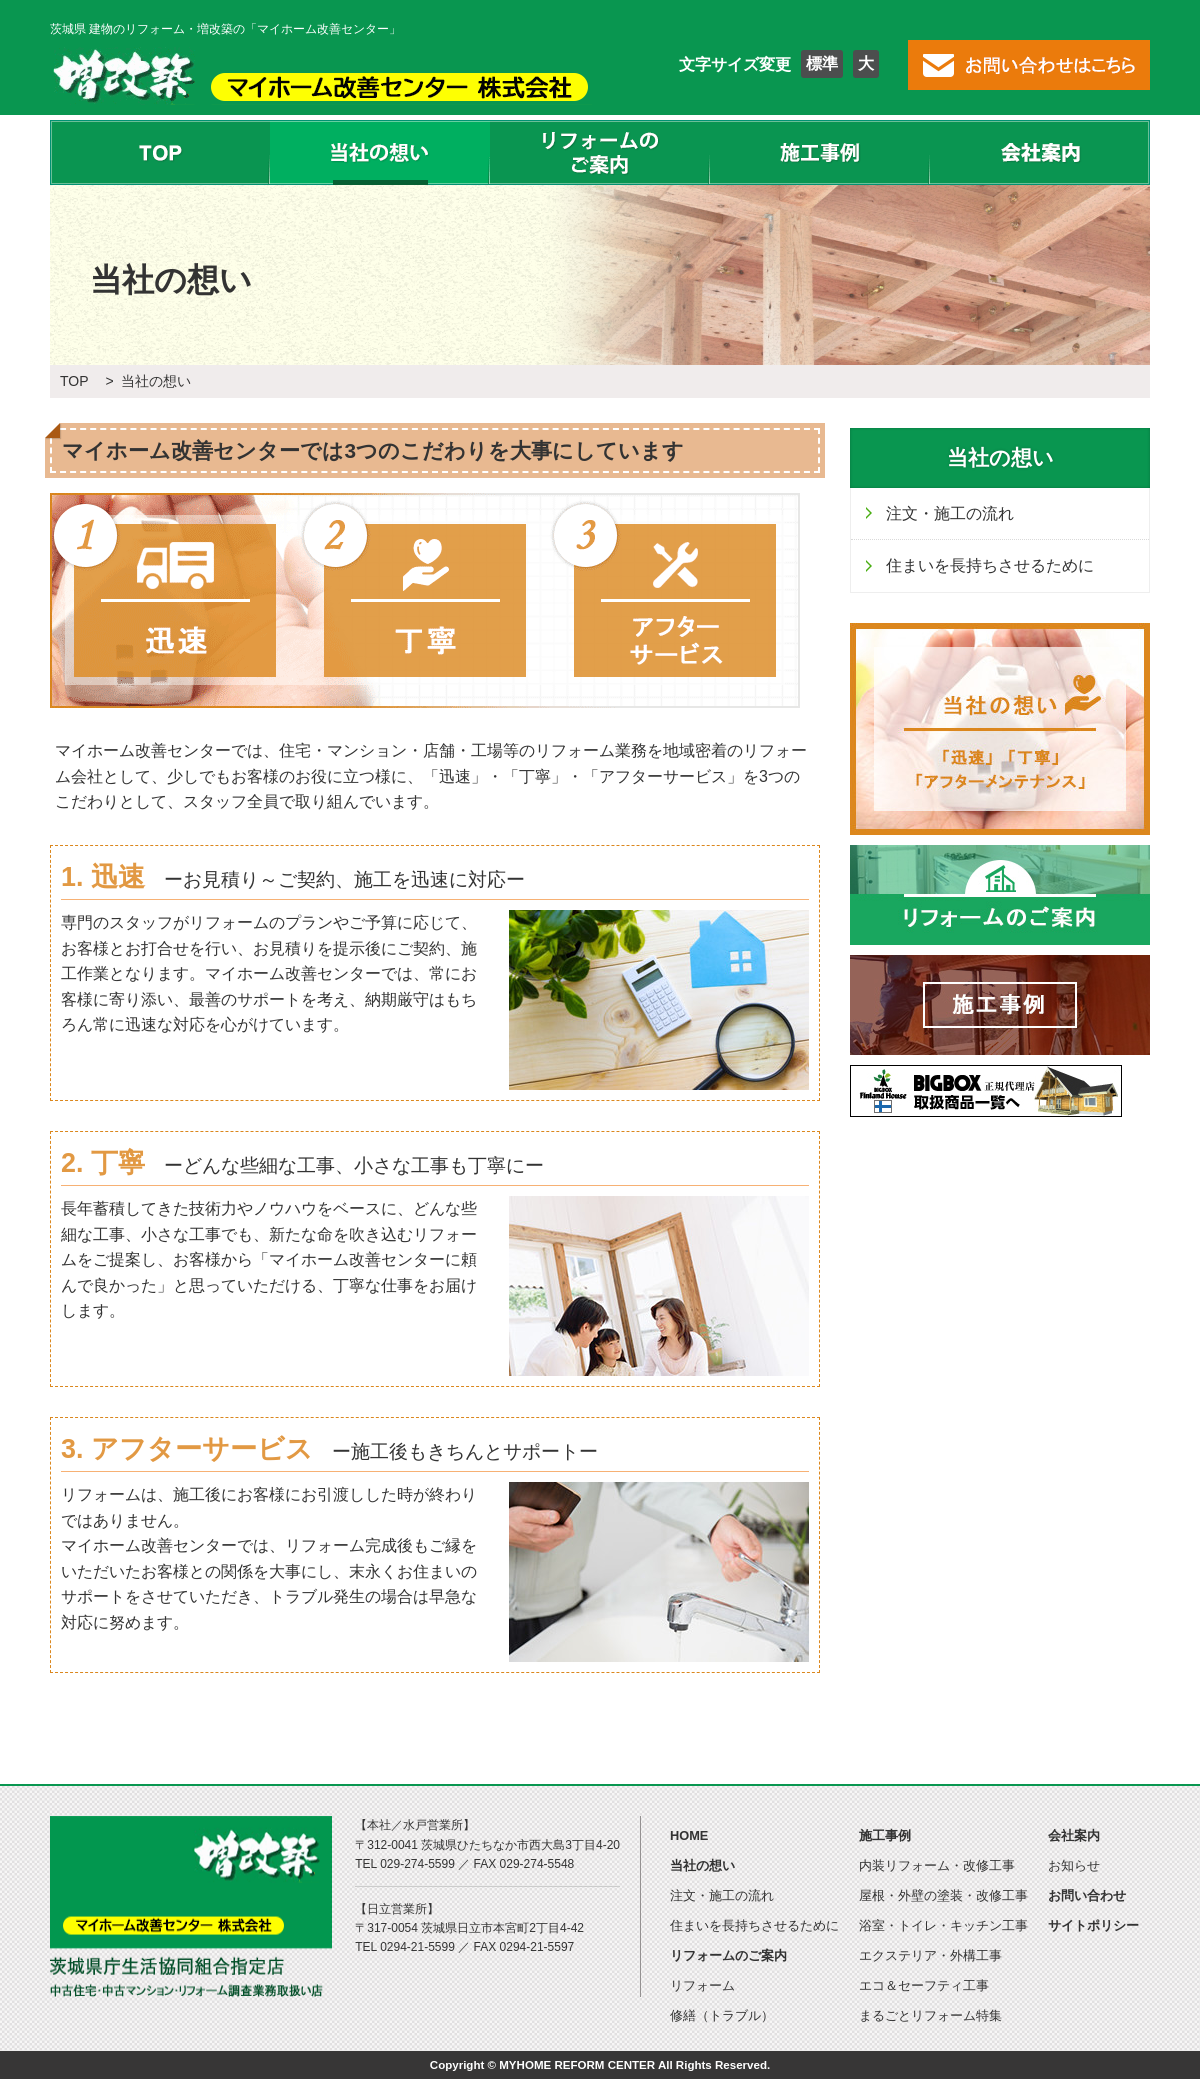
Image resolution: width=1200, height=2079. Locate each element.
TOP (160, 152)
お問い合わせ (1087, 1895)
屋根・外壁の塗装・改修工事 (943, 1895)
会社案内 (1040, 152)
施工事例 (820, 152)
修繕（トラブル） (722, 2015)
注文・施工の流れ (950, 513)
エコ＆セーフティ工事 (924, 1985)
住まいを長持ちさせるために (990, 565)
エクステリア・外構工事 (930, 1955)
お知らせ (1074, 1865)
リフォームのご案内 (600, 152)
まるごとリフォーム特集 (930, 2015)
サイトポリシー (1093, 1925)
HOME (689, 1835)
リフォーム (702, 1985)
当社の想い (380, 152)
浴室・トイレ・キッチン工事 (943, 1925)
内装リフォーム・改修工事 (937, 1865)
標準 (822, 63)
